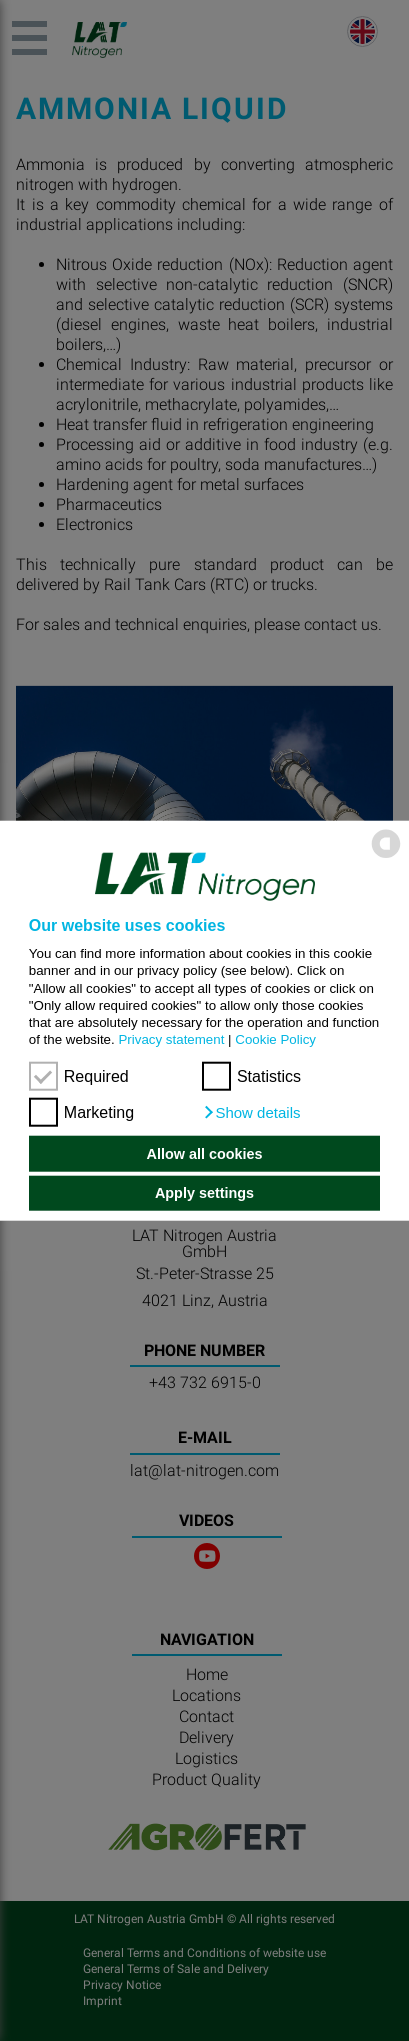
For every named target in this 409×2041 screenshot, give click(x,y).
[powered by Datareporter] (386, 856)
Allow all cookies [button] (205, 1154)
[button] (251, 1113)
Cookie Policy (275, 1039)
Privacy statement (171, 1039)
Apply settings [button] (204, 1193)
